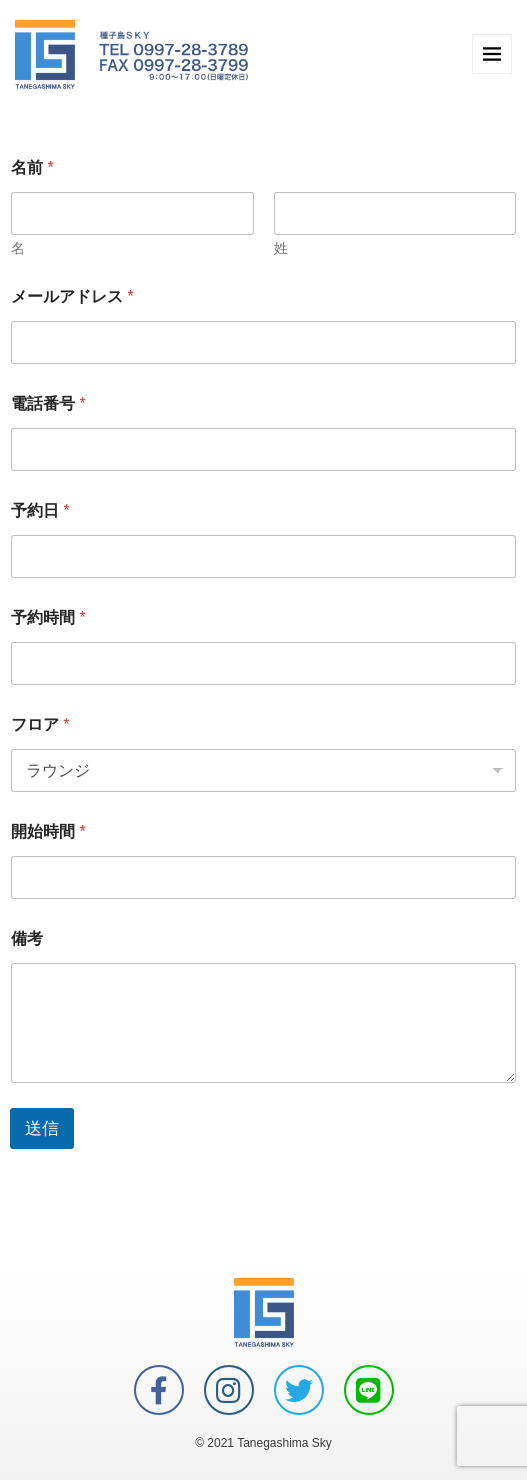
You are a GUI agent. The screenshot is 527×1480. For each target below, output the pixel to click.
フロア (40, 724)
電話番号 (48, 403)
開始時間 (48, 831)
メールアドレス (72, 296)
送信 (42, 1128)
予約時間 (48, 617)
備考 (27, 938)
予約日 (40, 510)
